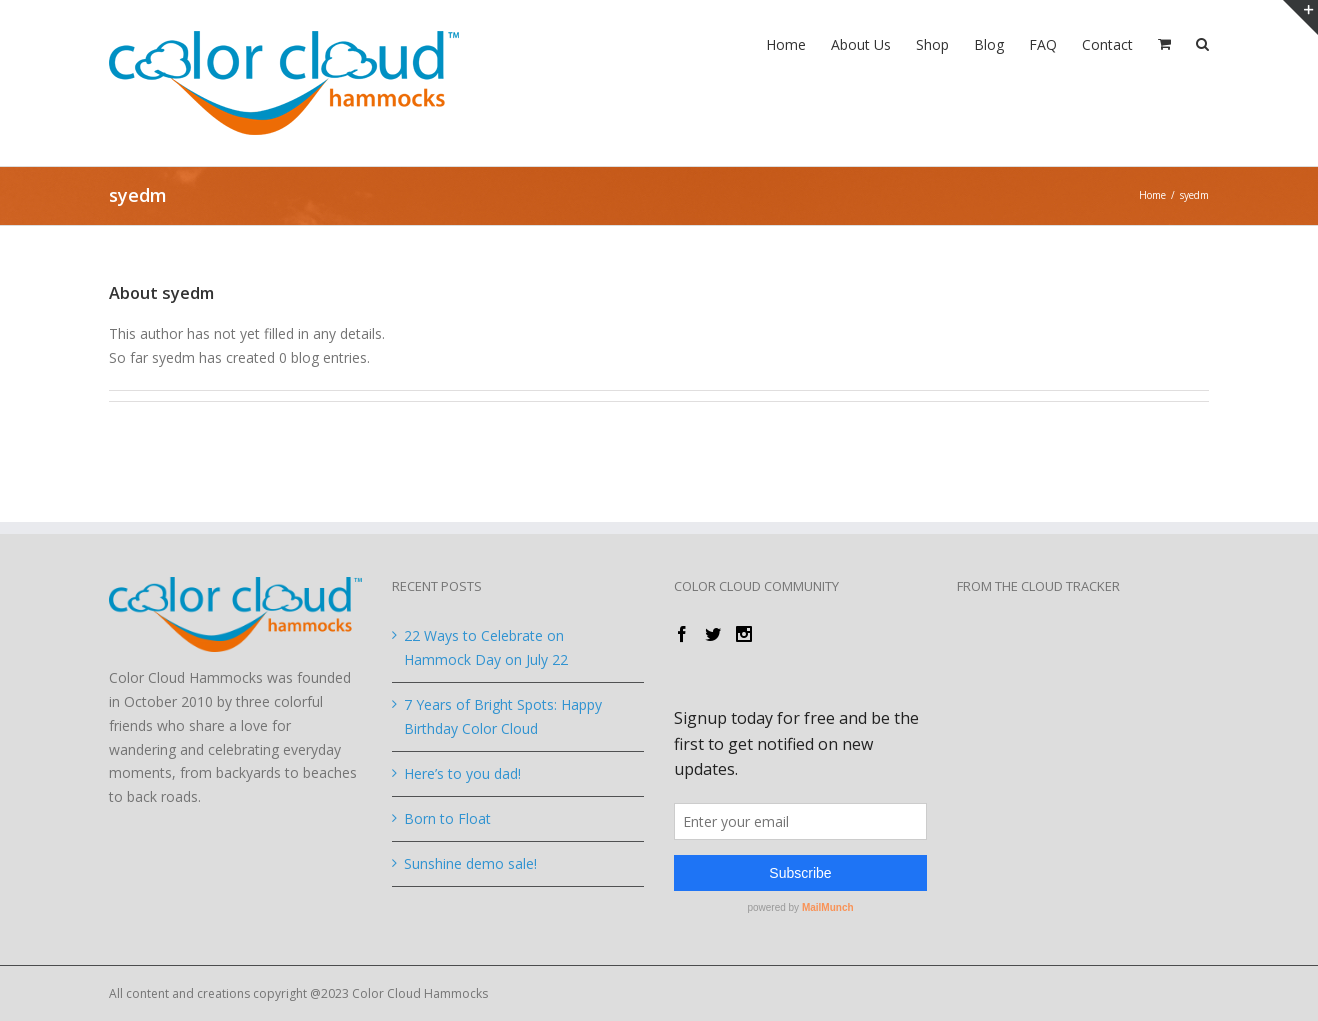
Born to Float (447, 818)
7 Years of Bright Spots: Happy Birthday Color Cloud (503, 716)
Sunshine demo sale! (470, 863)
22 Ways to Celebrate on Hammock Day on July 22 (486, 647)
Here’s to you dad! (462, 773)
